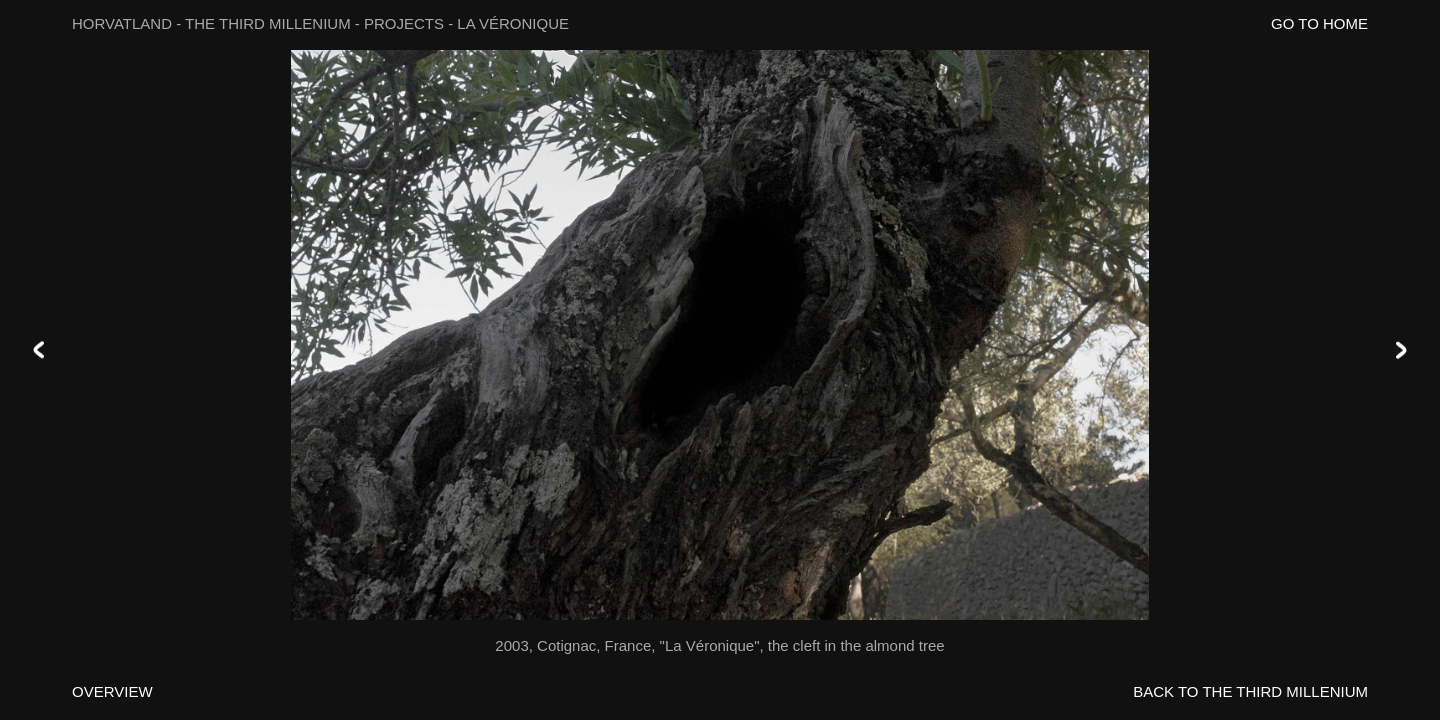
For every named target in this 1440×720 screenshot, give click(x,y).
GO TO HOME (1319, 23)
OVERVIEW (112, 691)
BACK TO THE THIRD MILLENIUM (1250, 691)
